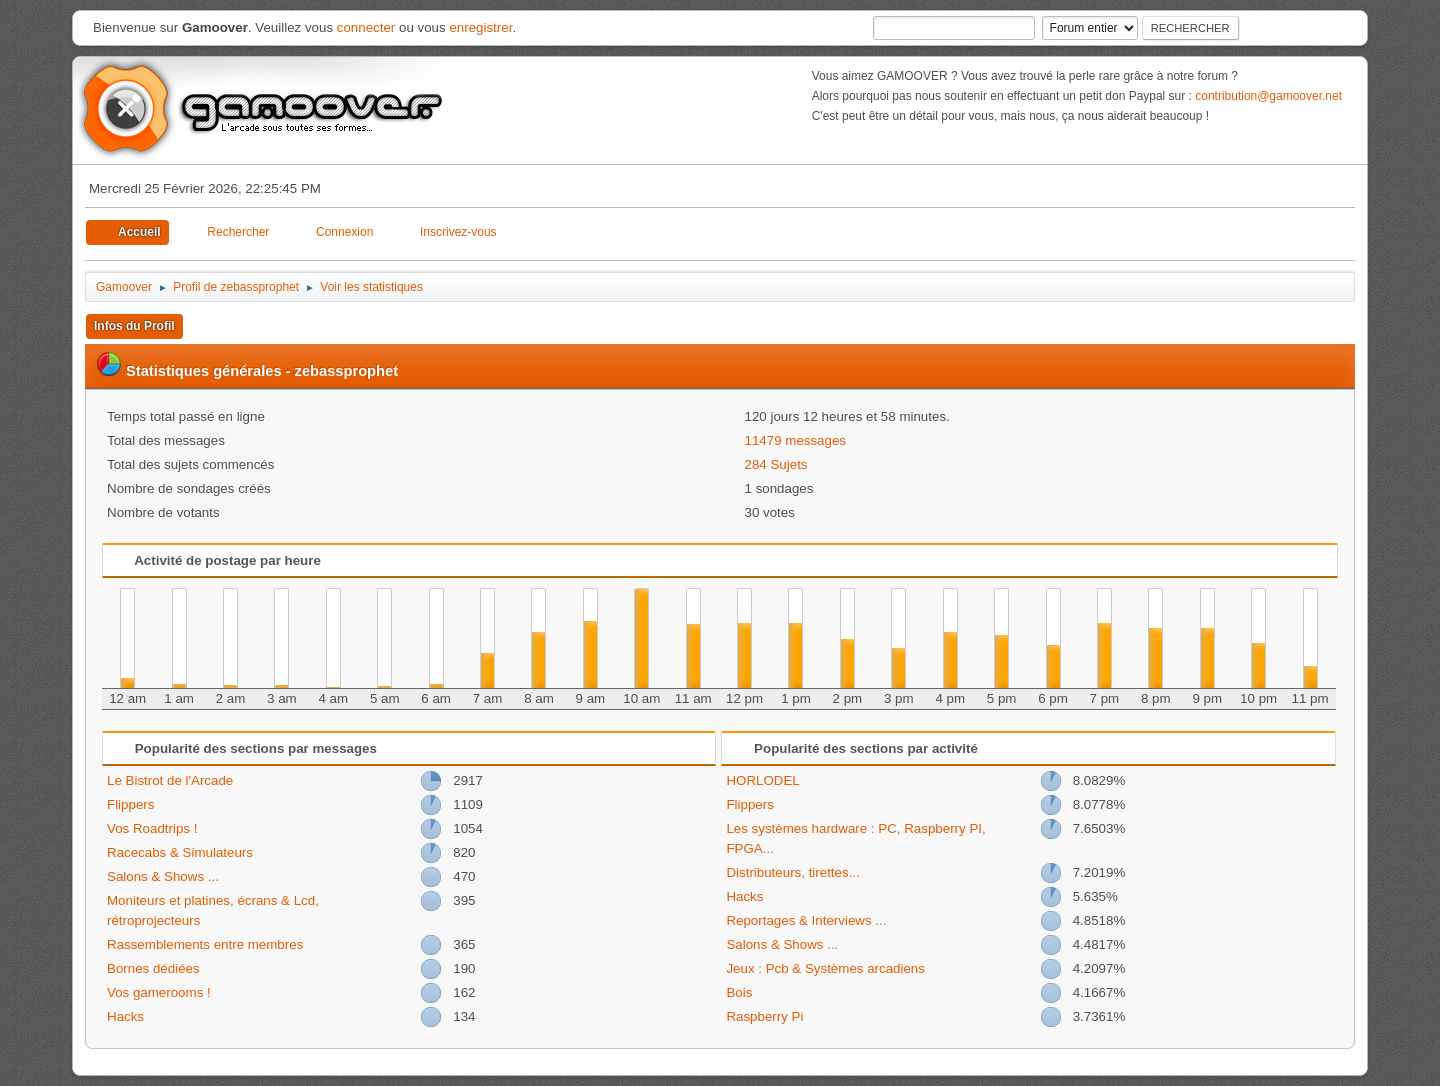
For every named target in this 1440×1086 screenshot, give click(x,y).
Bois (739, 992)
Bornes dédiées (153, 968)
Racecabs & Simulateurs (180, 852)
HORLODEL (762, 780)
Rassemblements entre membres (205, 944)
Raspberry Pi (764, 1016)
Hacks (125, 1016)
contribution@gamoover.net (1268, 96)
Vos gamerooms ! (159, 992)
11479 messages (796, 440)
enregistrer (480, 27)
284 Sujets (776, 464)
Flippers (130, 804)
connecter (366, 27)
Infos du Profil (134, 326)
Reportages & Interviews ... (806, 920)
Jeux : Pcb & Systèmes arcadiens (825, 968)
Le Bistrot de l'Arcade (170, 780)
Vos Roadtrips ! (152, 828)
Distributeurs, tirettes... (792, 872)
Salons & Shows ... (163, 876)
